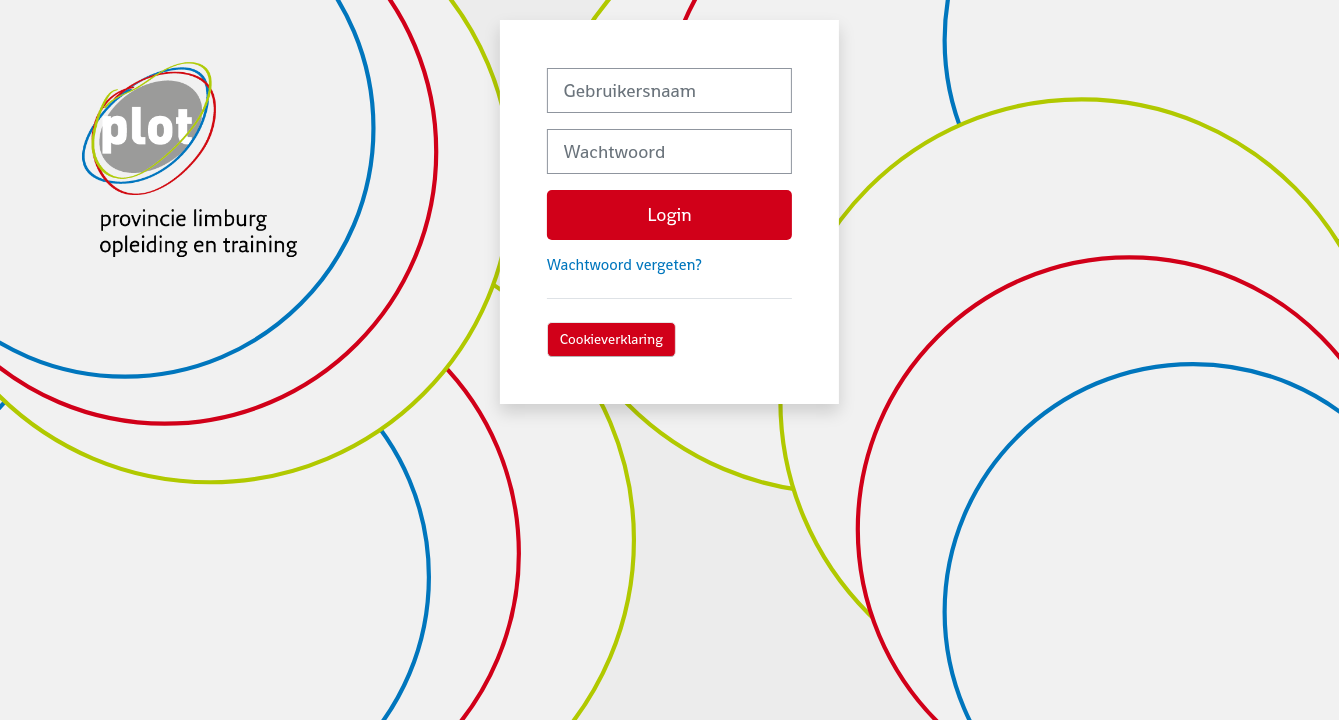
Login (669, 214)
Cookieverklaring (611, 339)
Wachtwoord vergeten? (624, 264)
